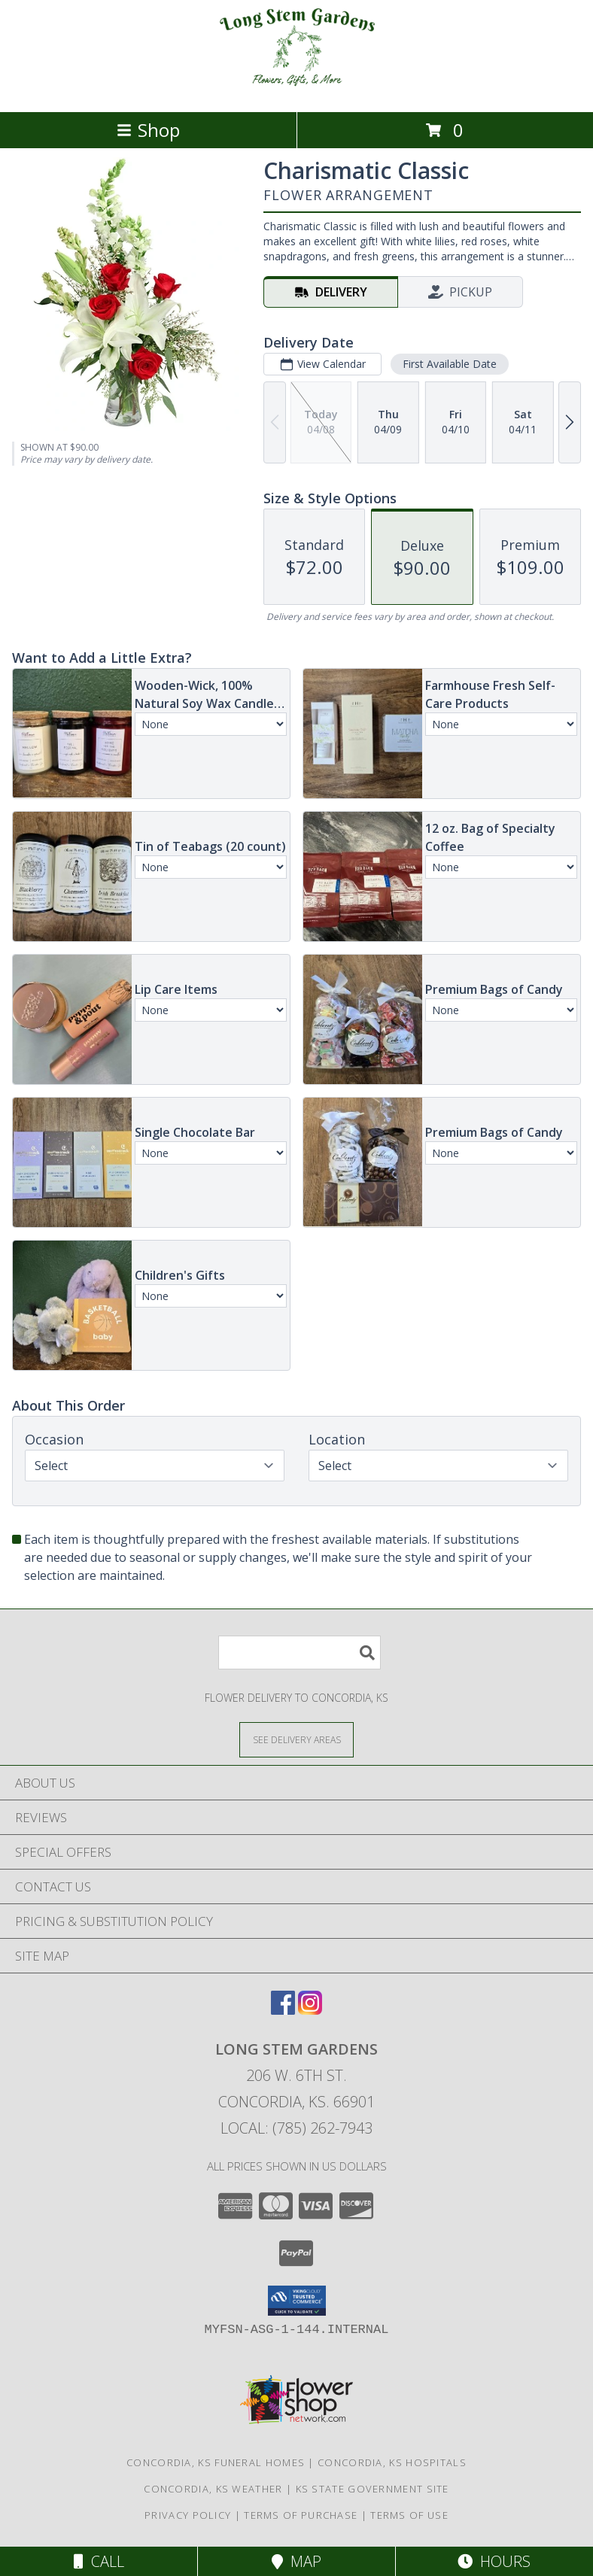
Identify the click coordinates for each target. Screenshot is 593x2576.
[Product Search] (299, 1652)
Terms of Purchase (300, 2515)
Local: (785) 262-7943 (296, 2128)
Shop (148, 129)
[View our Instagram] (310, 2010)
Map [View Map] (296, 2561)
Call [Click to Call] (99, 2561)
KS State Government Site (372, 2489)
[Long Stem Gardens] (296, 90)
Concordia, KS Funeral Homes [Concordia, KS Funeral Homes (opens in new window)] (215, 2462)
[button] (297, 2301)
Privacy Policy (187, 2515)
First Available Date (450, 364)
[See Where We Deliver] (296, 1739)
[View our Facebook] (283, 2010)
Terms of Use (409, 2515)
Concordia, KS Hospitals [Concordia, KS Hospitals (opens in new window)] (392, 2462)
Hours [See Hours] (494, 2561)
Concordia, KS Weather (213, 2489)
